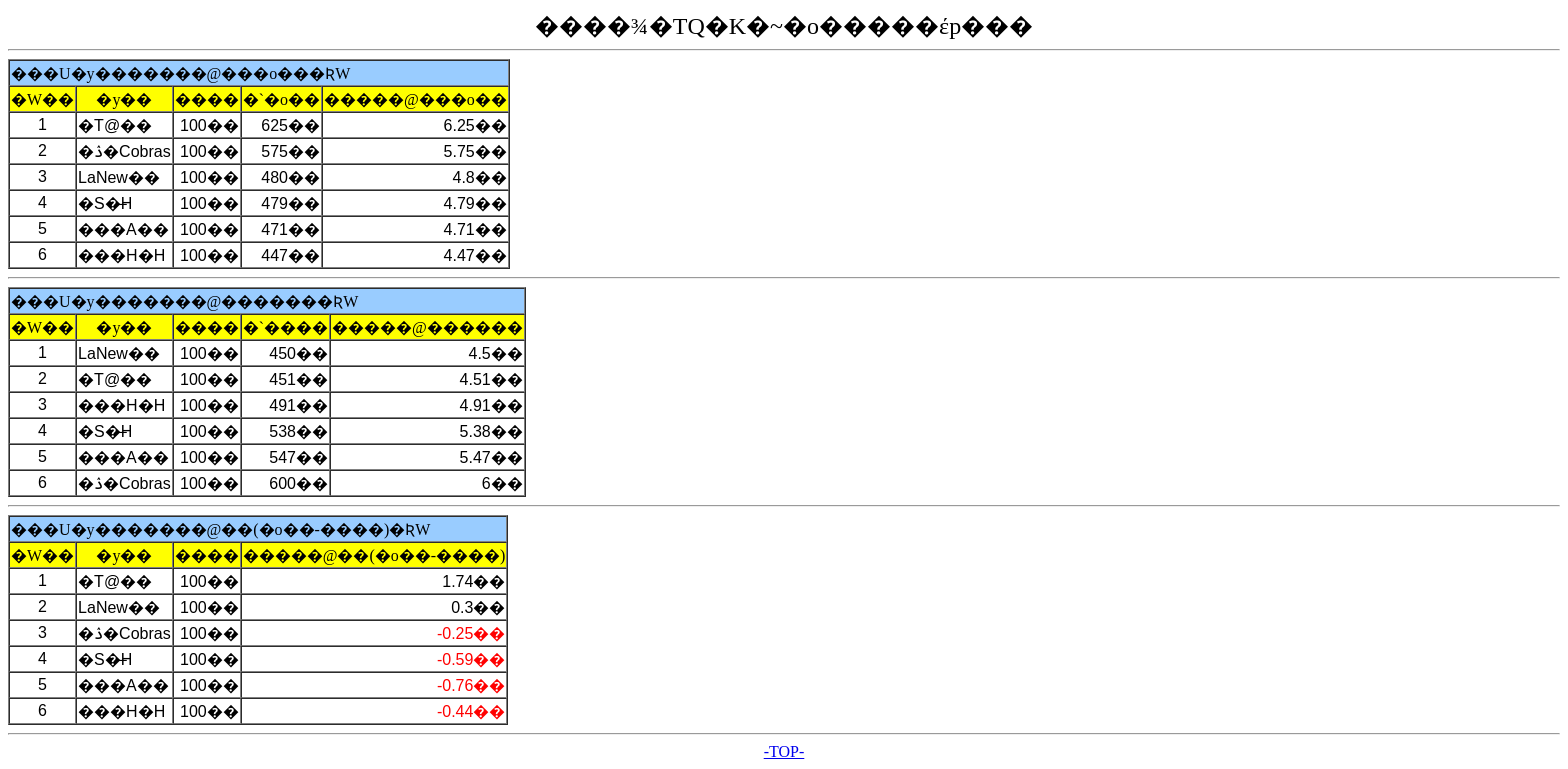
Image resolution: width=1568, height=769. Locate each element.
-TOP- (784, 751)
